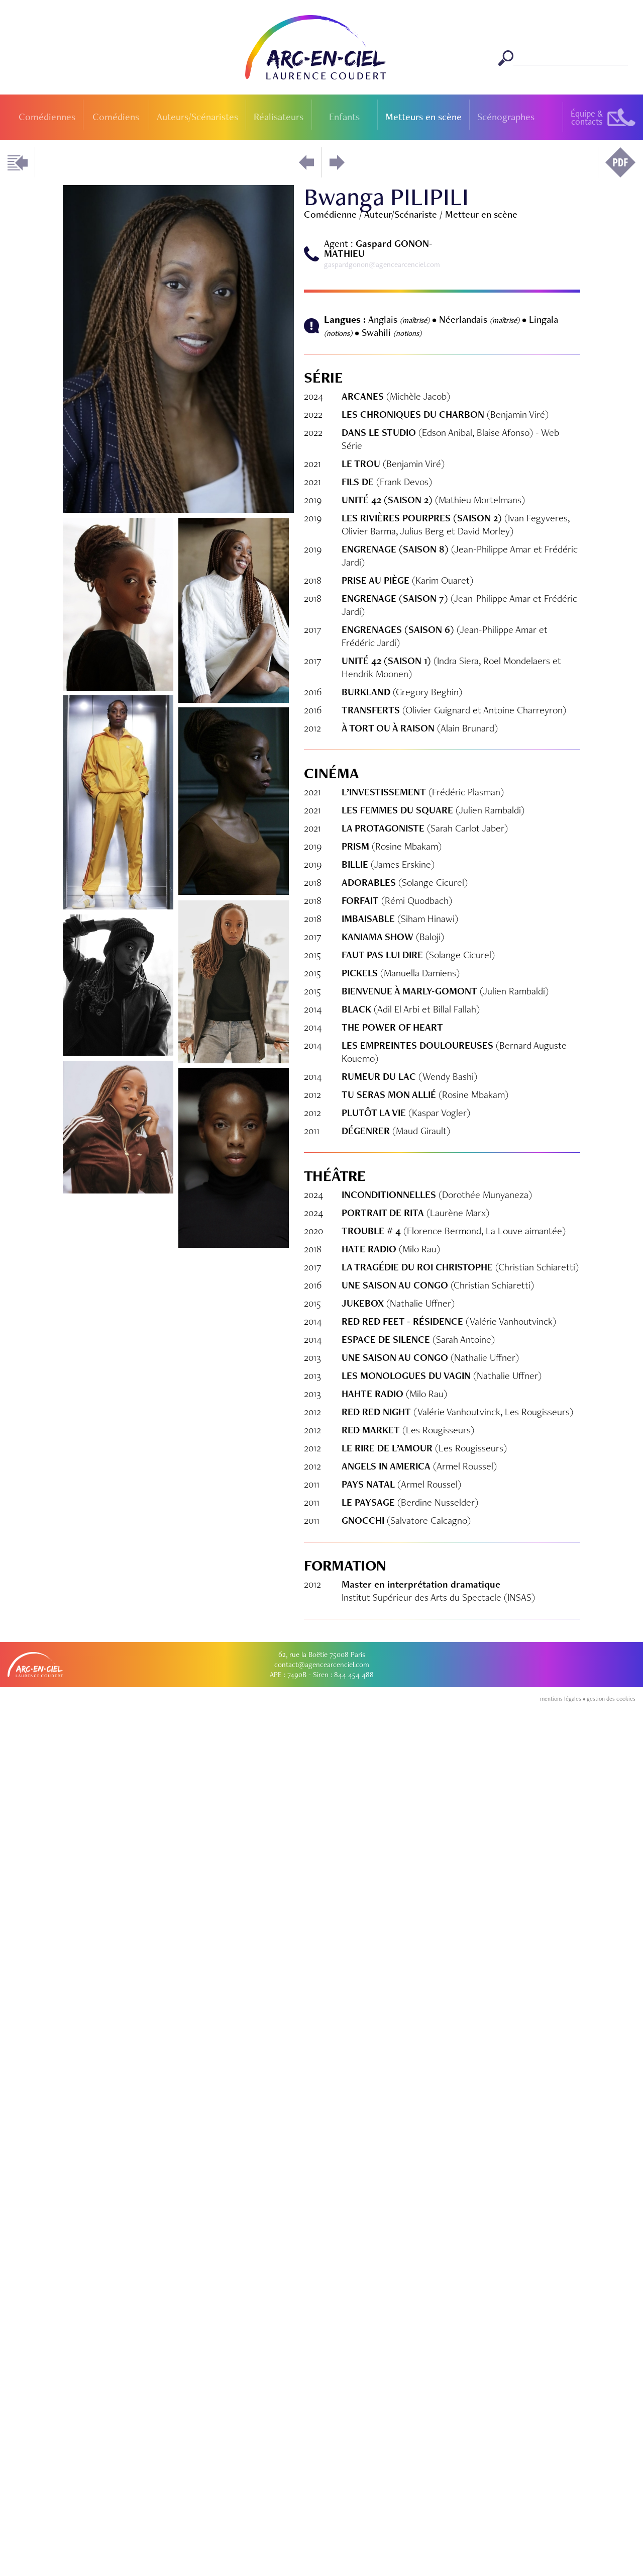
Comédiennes (47, 116)
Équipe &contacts (587, 117)
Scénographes (505, 116)
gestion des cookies (611, 2572)
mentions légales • (563, 2572)
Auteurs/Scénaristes (197, 116)
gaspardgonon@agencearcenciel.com (382, 264)
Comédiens (115, 116)
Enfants (344, 116)
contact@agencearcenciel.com (321, 2538)
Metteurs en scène (423, 116)
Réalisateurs (278, 116)
